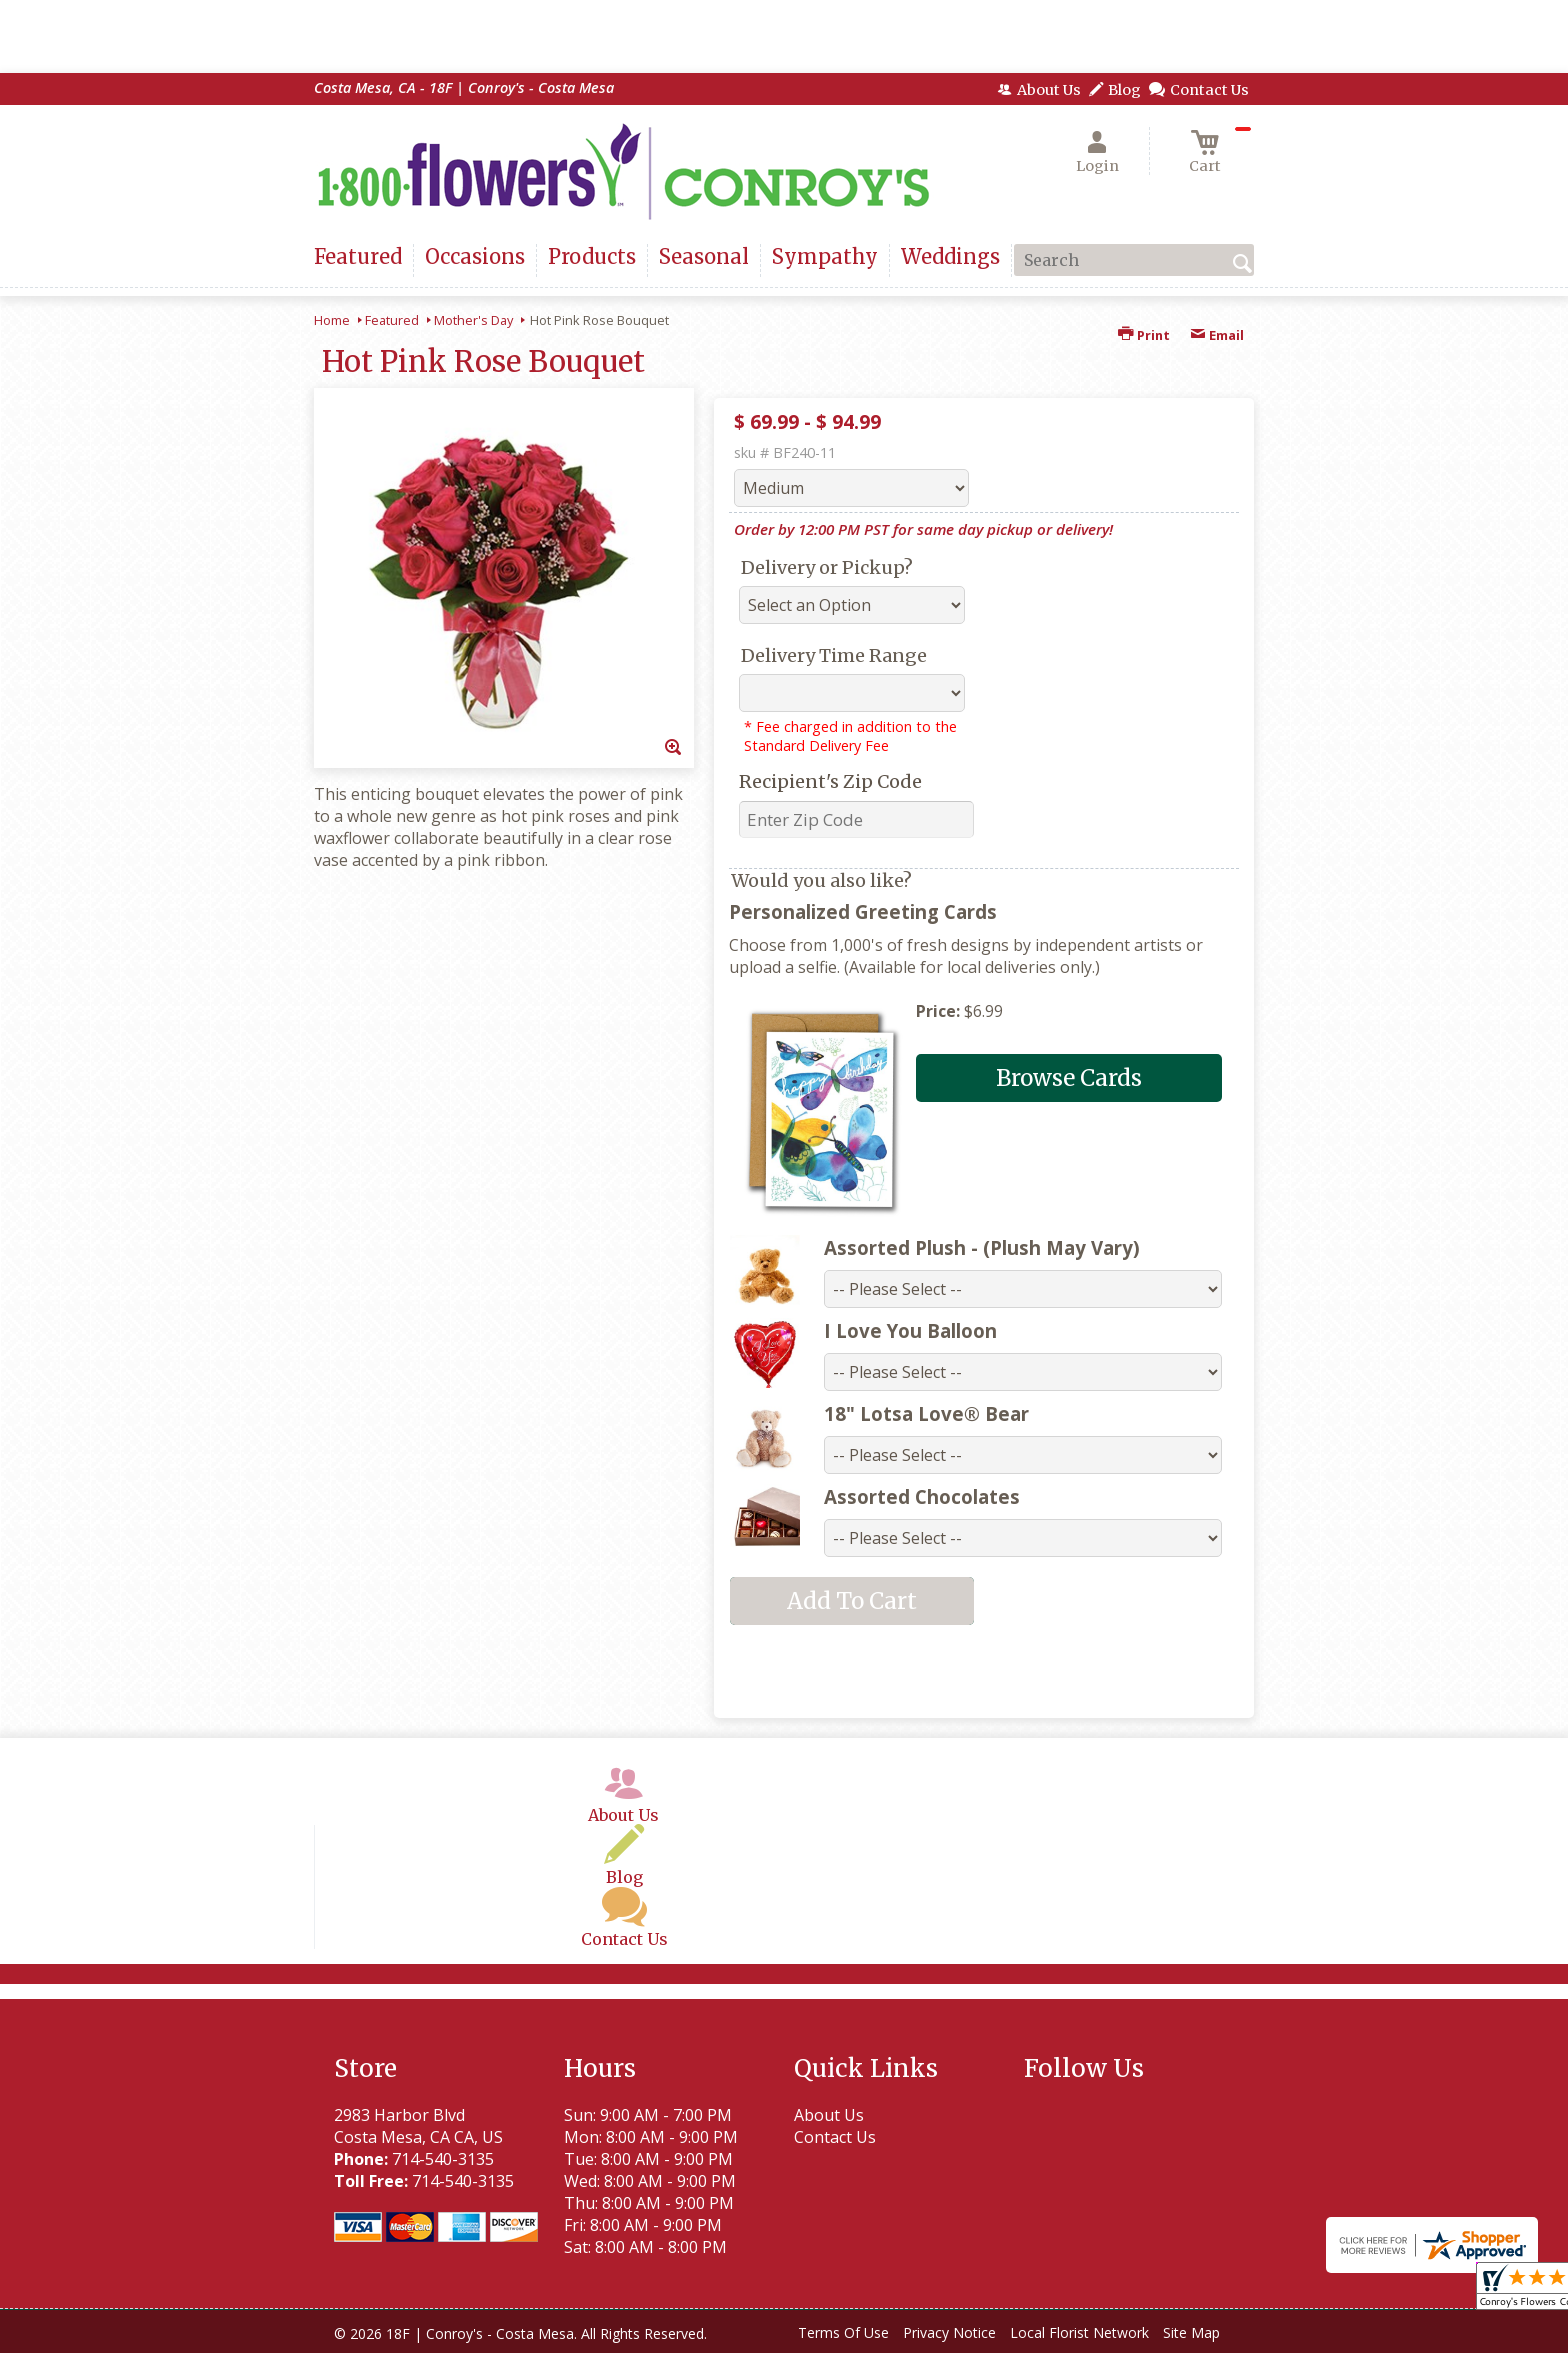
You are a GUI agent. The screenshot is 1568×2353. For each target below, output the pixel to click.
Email (1217, 335)
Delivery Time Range (834, 655)
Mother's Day (473, 320)
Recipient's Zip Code (830, 781)
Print (1144, 335)
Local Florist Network (1079, 2332)
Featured (392, 320)
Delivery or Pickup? (827, 567)
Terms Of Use (843, 2332)
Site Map (1191, 2332)
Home (332, 320)
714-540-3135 (443, 2159)
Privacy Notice (949, 2332)
